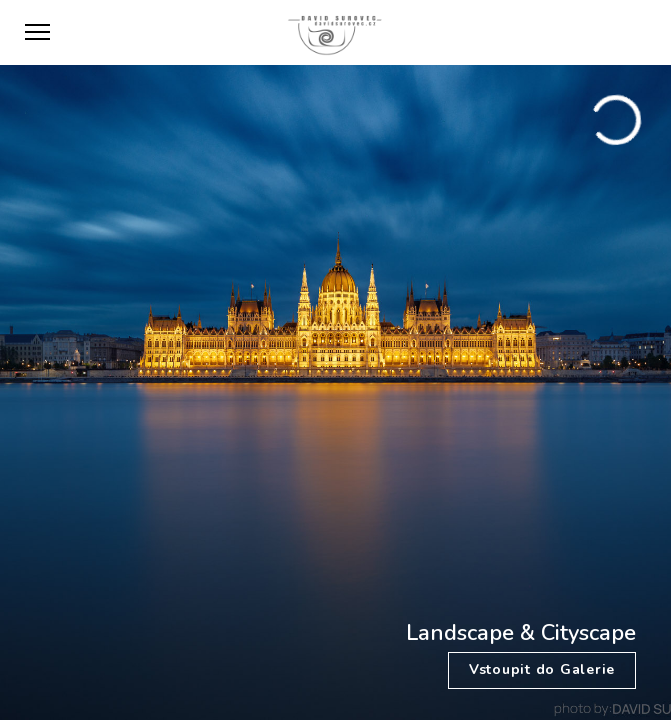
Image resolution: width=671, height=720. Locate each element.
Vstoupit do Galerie (542, 669)
